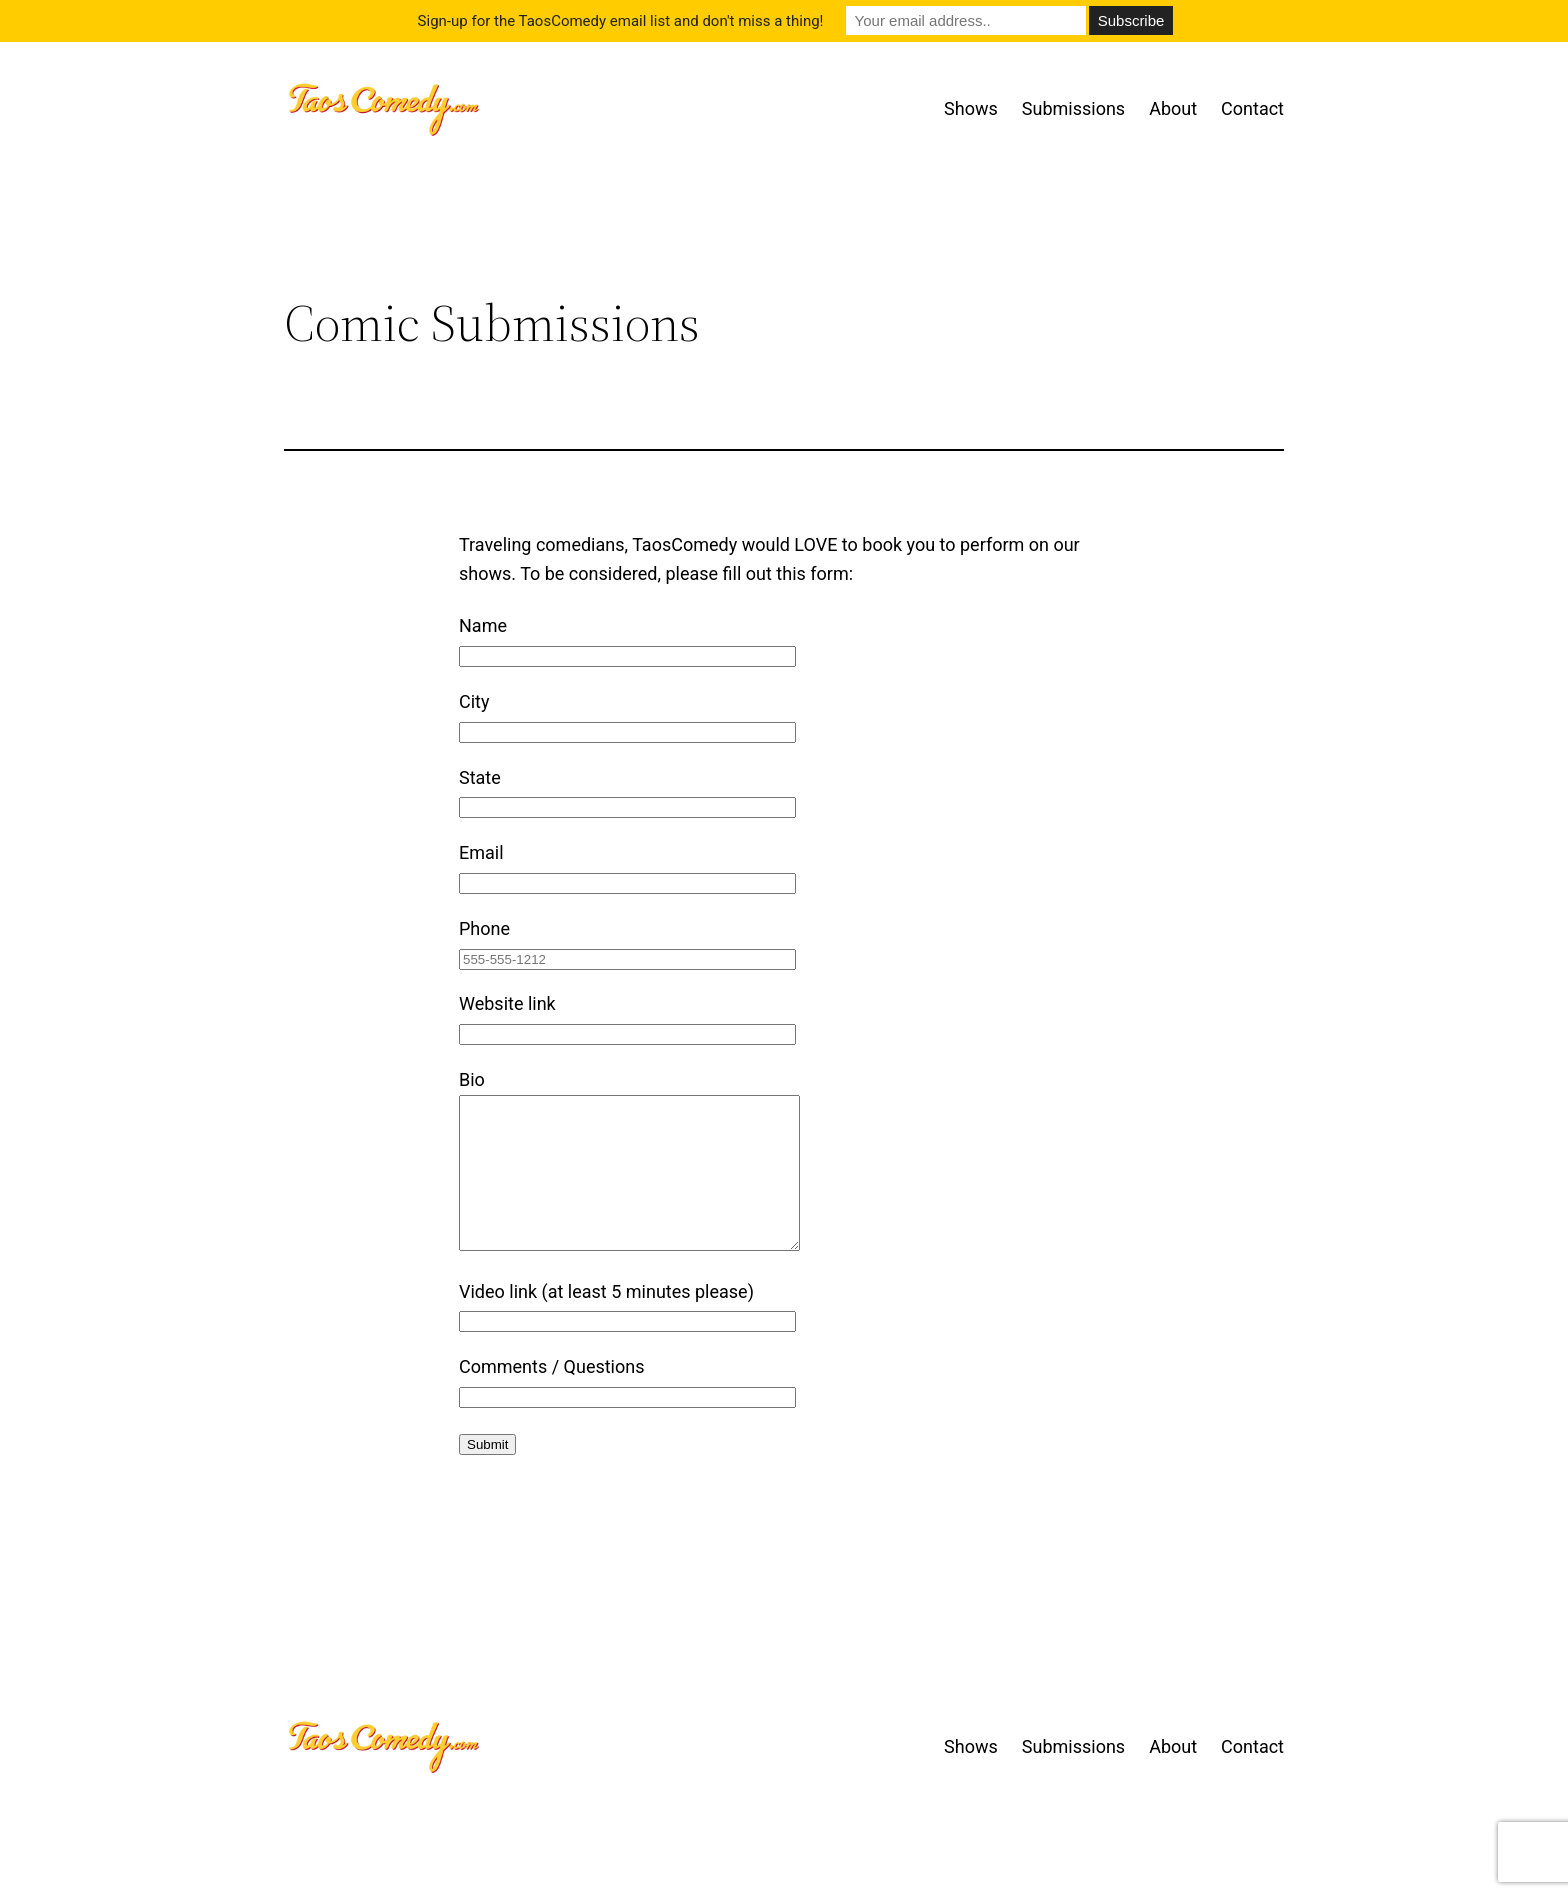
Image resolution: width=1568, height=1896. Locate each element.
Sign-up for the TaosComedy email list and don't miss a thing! (621, 21)
